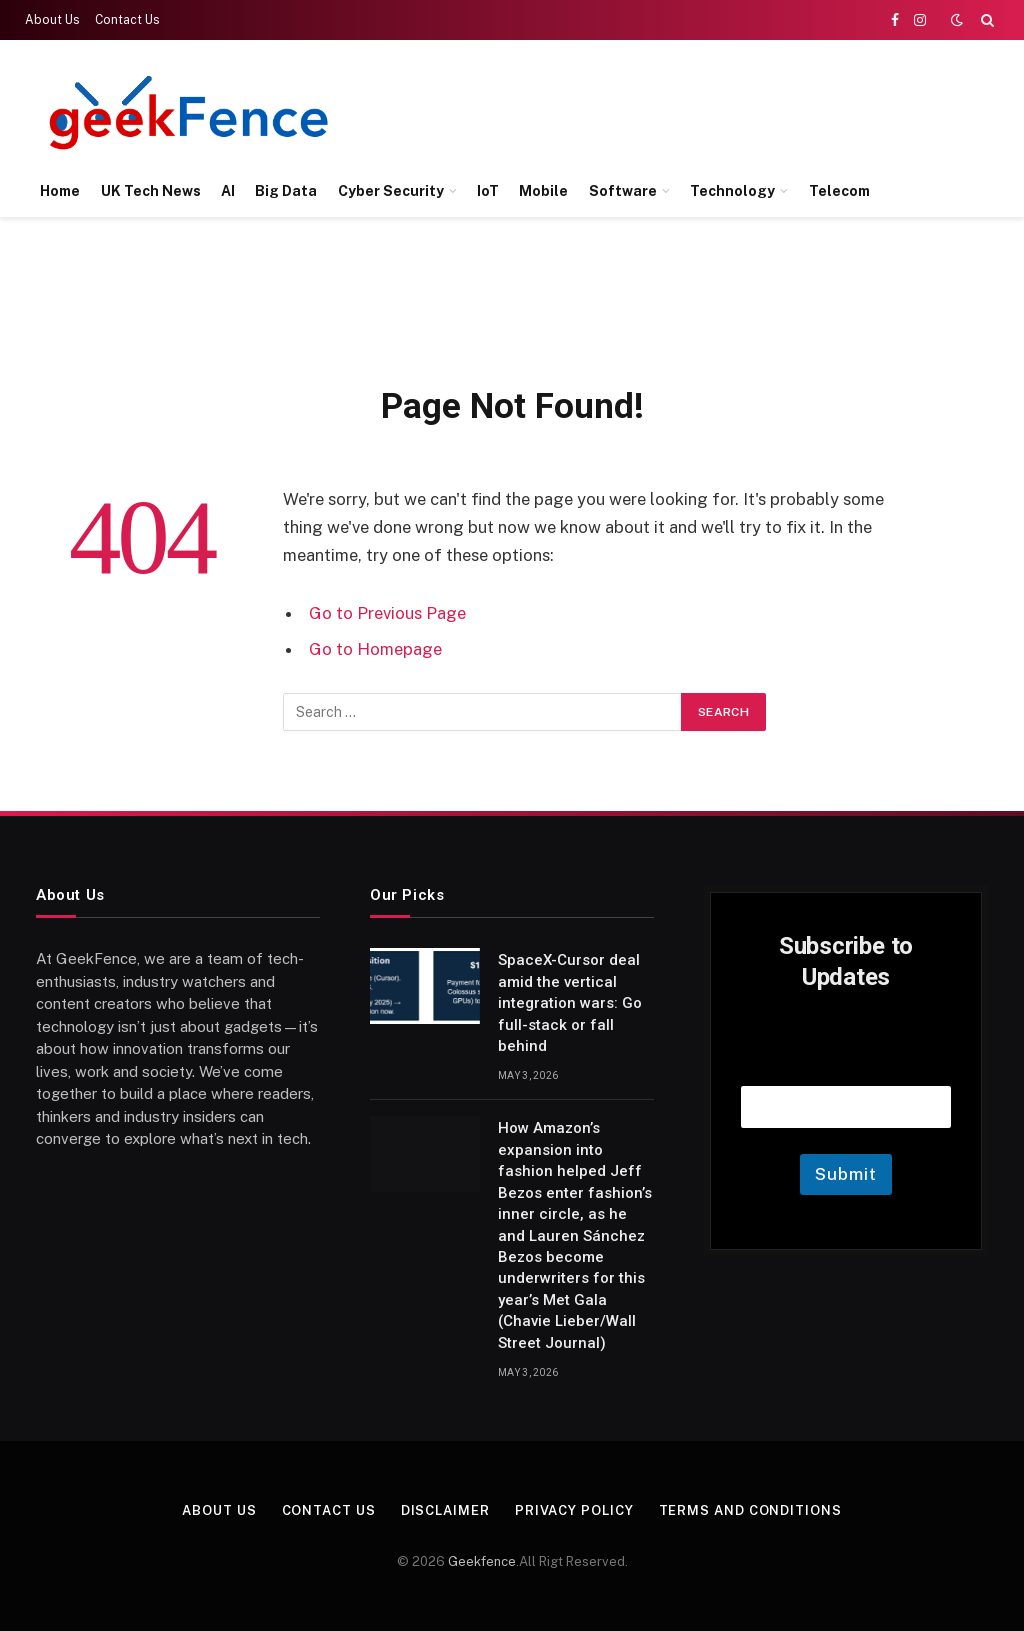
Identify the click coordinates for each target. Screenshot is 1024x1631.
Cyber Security (391, 191)
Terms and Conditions (750, 1510)
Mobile (543, 191)
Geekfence (482, 1561)
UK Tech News (151, 191)
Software (623, 191)
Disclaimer (445, 1510)
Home (60, 191)
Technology (732, 191)
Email (846, 1060)
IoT (488, 191)
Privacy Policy (574, 1510)
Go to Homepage (375, 649)
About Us (52, 20)
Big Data (286, 191)
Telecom (839, 191)
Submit (845, 1174)
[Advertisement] (630, 110)
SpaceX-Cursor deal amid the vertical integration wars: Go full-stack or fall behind (570, 1003)
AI (228, 191)
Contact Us (127, 20)
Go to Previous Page (387, 613)
